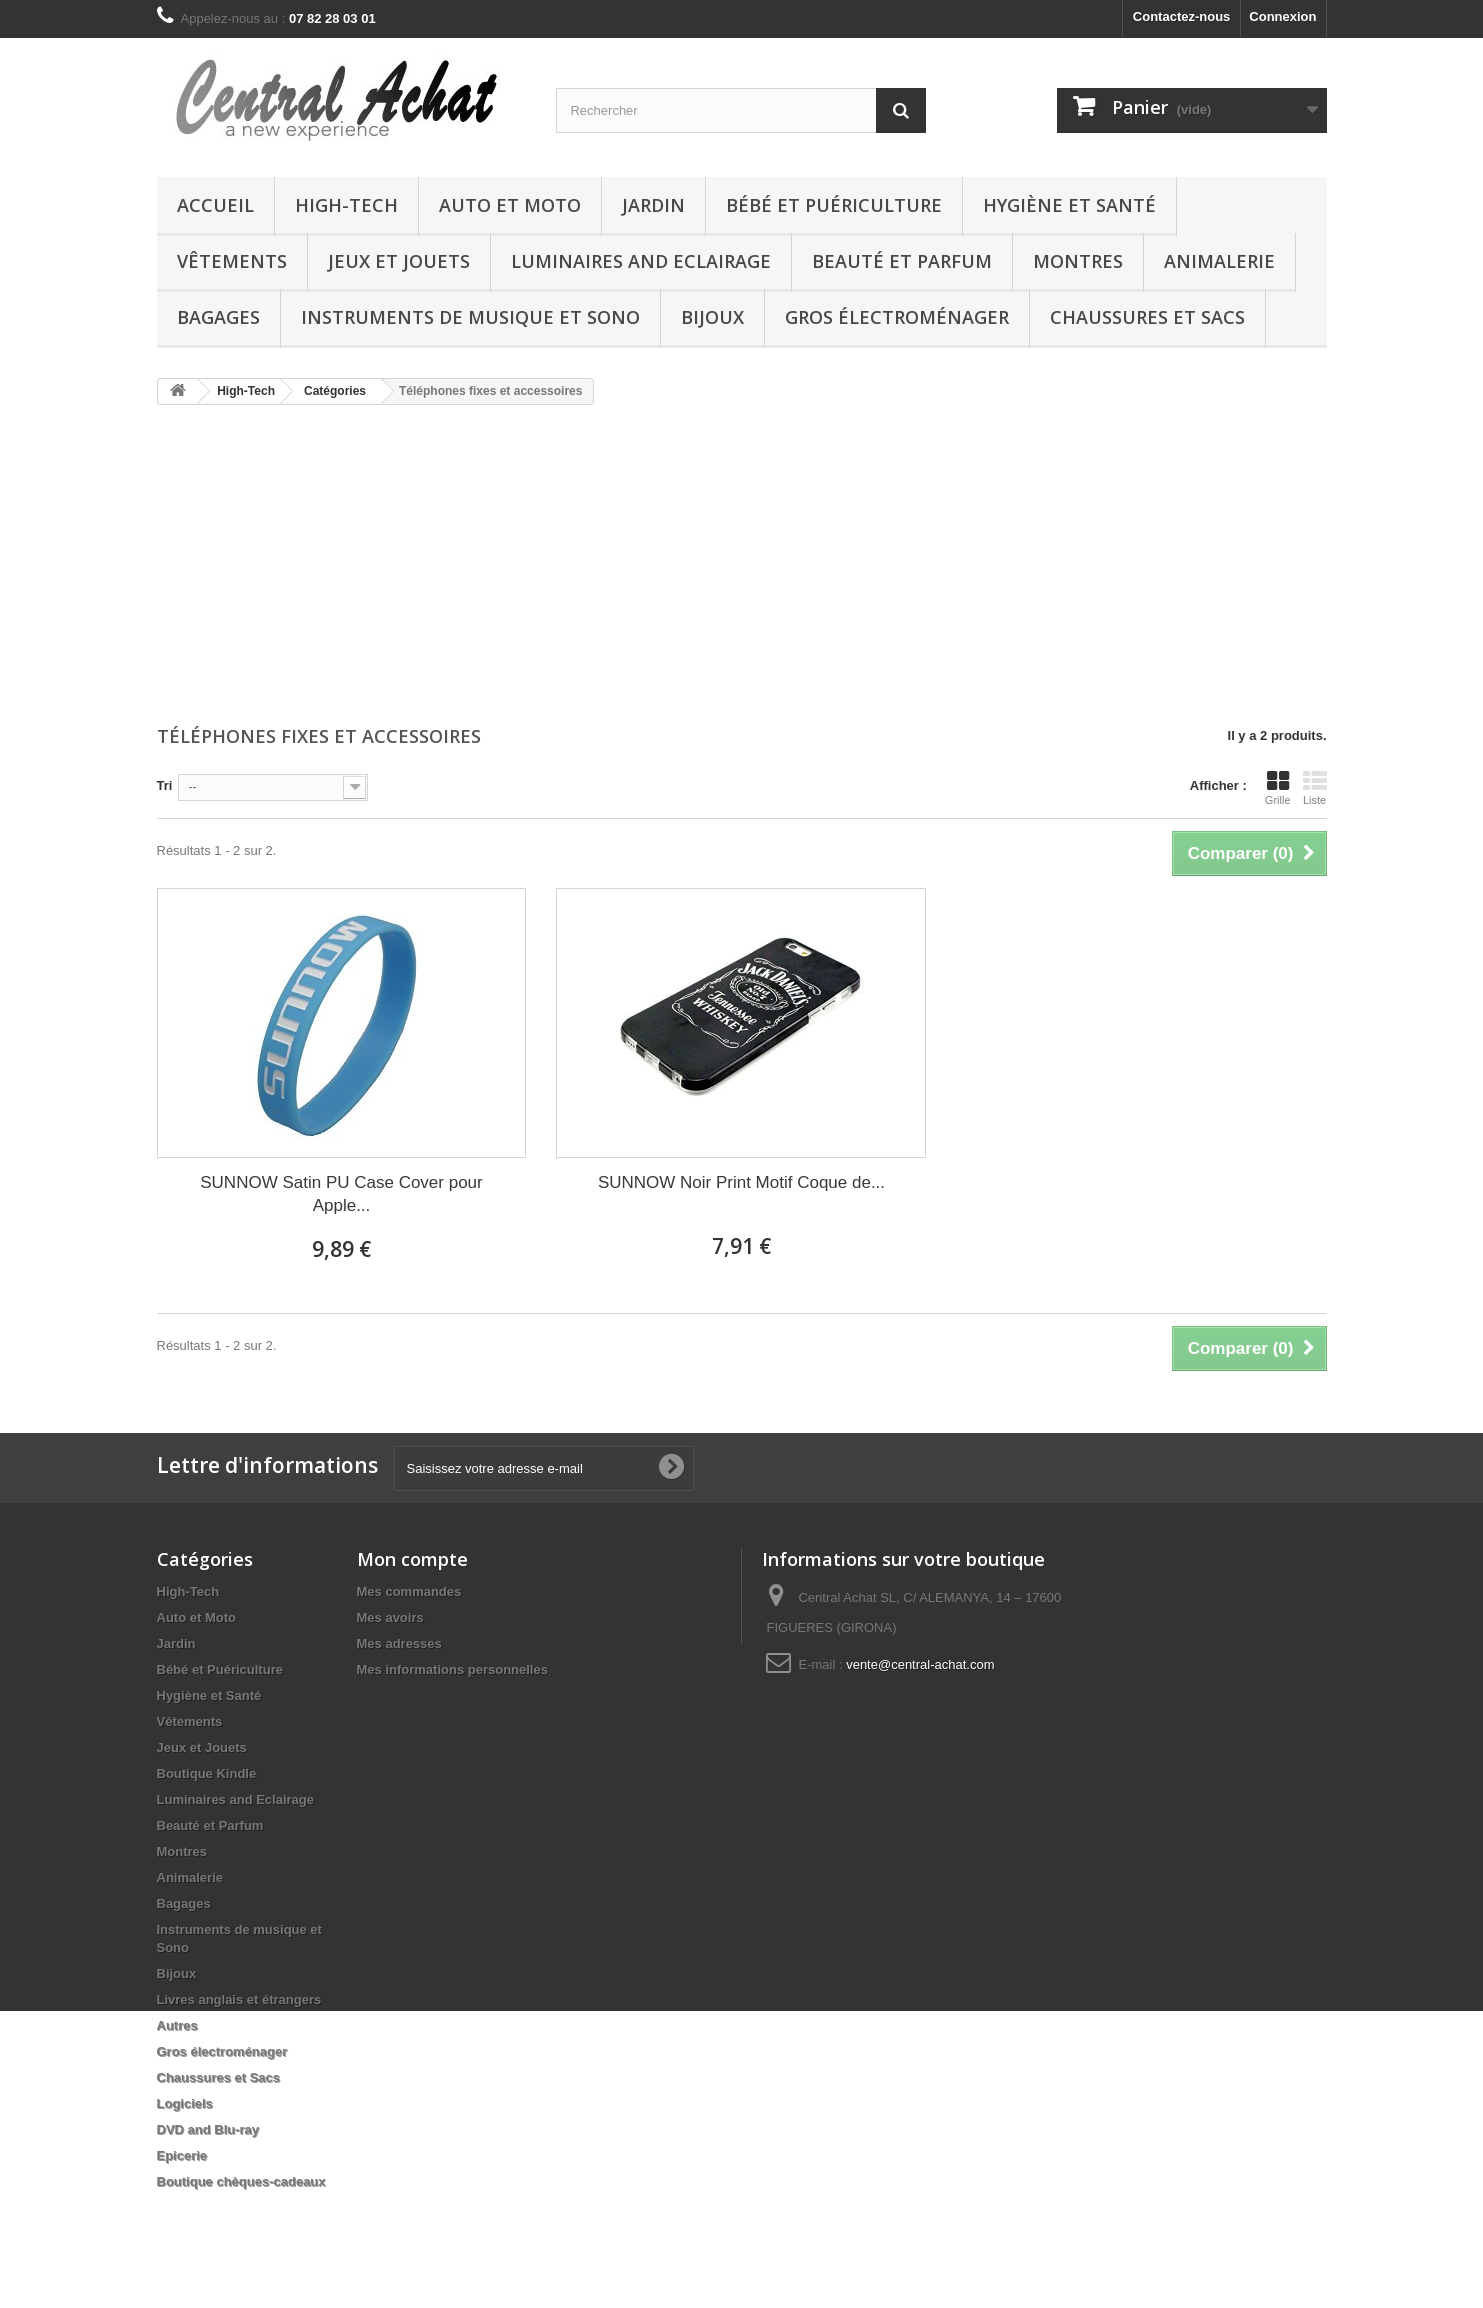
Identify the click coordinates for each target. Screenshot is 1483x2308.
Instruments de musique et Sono (470, 317)
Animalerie (1219, 261)
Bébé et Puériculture (834, 205)
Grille (1278, 788)
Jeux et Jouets (399, 261)
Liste (1315, 788)
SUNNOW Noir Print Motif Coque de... (741, 1182)
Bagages (218, 317)
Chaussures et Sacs (1147, 317)
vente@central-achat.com (920, 1664)
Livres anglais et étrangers (239, 1999)
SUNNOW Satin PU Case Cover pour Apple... (341, 1194)
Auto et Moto (510, 205)
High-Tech (346, 205)
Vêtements (232, 261)
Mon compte (412, 1559)
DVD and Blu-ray (208, 2129)
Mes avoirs (390, 1617)
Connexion (1282, 16)
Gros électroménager (897, 317)
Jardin (653, 205)
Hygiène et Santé (1069, 205)
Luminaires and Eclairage (641, 261)
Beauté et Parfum (902, 261)
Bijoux (712, 317)
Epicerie (182, 2155)
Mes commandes (409, 1591)
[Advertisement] (742, 567)
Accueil (215, 205)
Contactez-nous (1182, 16)
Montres (1078, 261)
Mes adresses (399, 1643)
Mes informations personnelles (452, 1669)
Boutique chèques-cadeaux (241, 2181)
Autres (177, 2025)
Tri (165, 785)
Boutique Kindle (207, 1773)
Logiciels (185, 2103)
